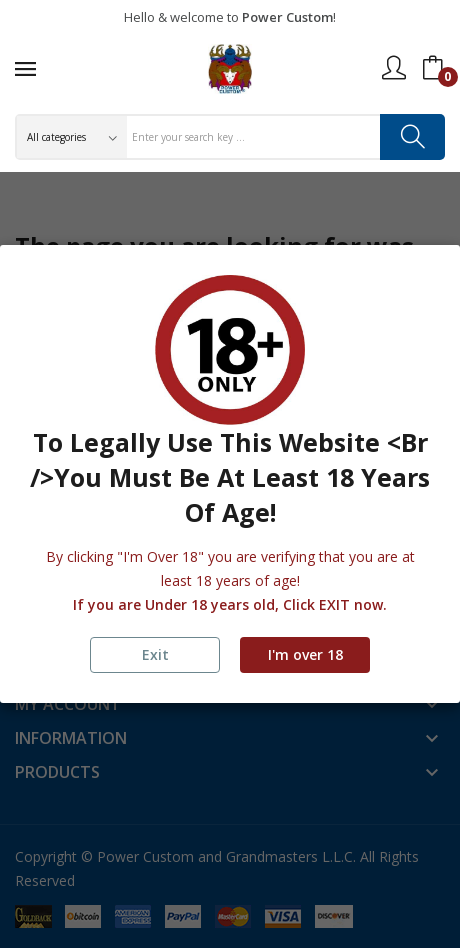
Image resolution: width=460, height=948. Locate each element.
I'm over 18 (305, 654)
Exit (155, 654)
